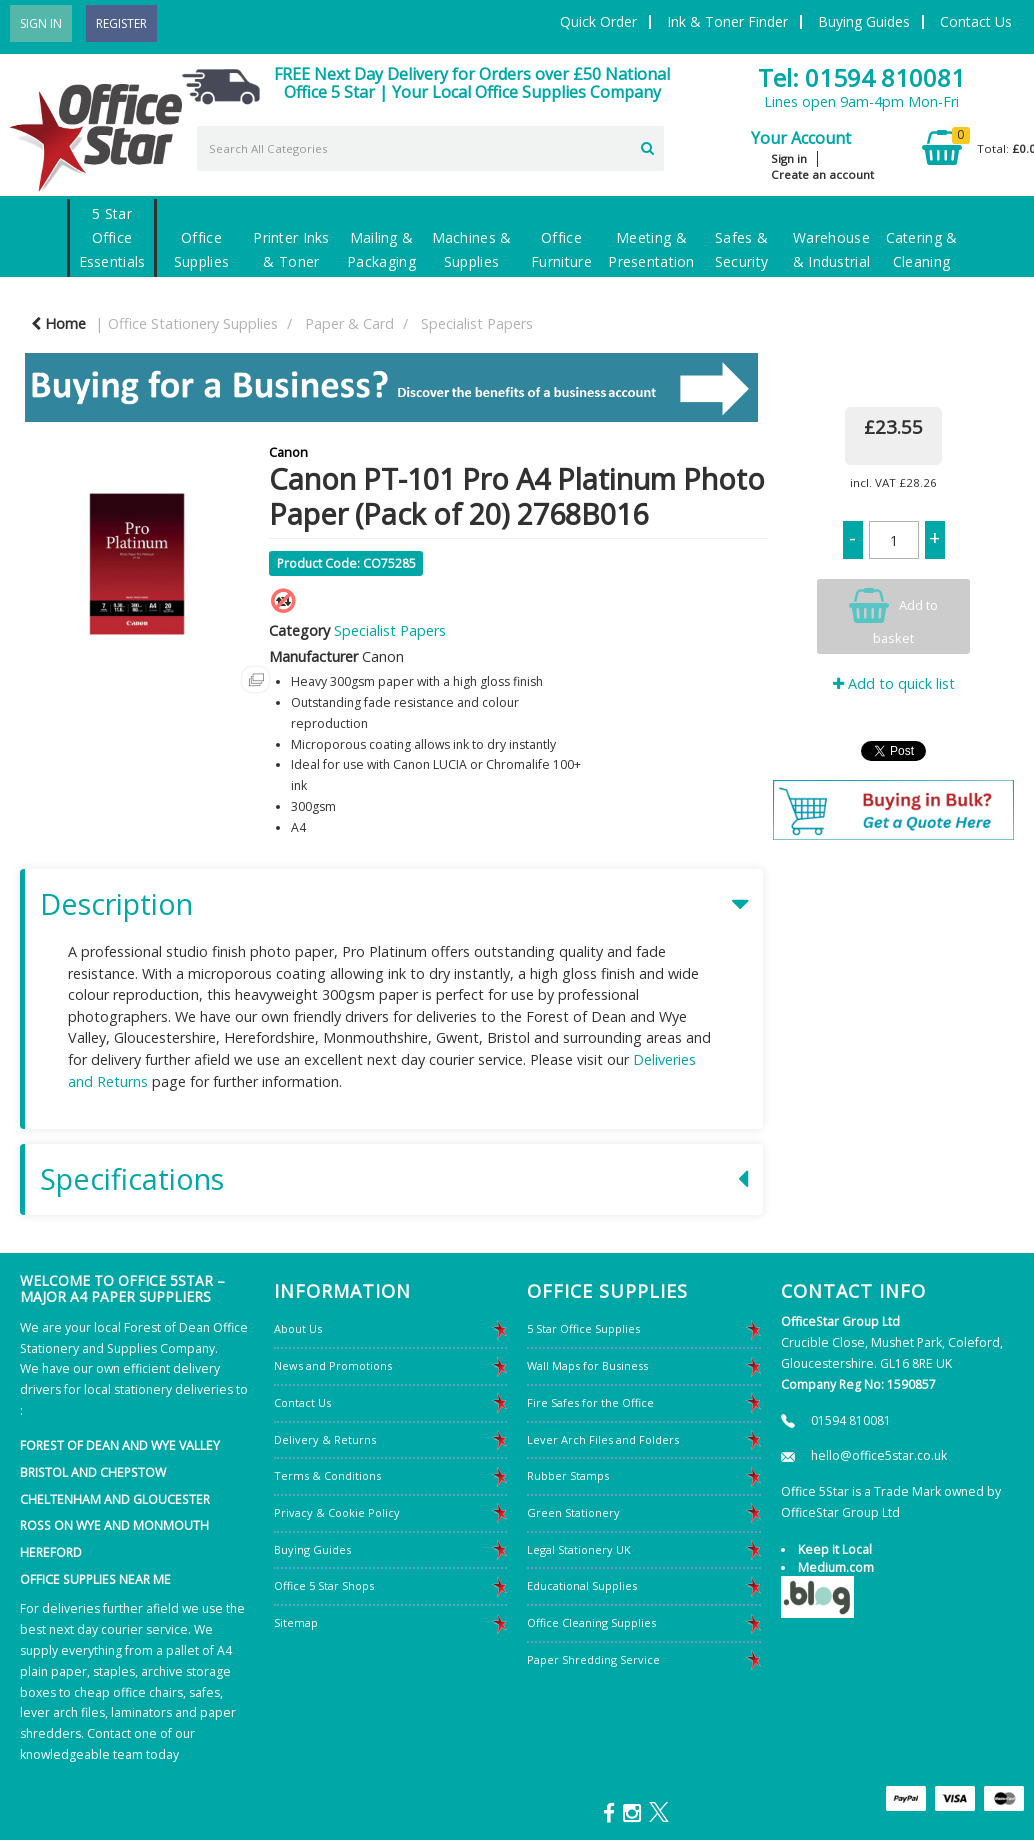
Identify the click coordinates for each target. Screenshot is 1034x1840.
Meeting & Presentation (651, 249)
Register (121, 23)
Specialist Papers (477, 323)
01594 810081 (851, 1420)
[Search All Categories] (430, 148)
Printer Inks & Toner (291, 249)
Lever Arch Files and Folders (603, 1439)
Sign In (41, 23)
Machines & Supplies (472, 249)
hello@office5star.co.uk (879, 1455)
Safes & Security (741, 249)
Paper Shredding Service (593, 1659)
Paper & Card (349, 323)
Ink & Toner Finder (727, 21)
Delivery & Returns (325, 1439)
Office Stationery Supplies (193, 323)
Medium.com (836, 1567)
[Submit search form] (647, 146)
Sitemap (296, 1622)
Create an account (822, 174)
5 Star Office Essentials (112, 237)
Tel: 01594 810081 (861, 77)
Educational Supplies (582, 1585)
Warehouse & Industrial (831, 249)
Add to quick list (894, 683)
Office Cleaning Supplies (591, 1622)
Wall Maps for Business (587, 1365)
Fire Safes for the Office (590, 1402)
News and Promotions (333, 1365)
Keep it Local (835, 1549)
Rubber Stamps (568, 1475)
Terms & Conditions (327, 1475)
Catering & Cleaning (922, 249)
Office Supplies (201, 249)
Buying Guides (864, 21)
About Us (298, 1328)
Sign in (789, 158)
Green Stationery (573, 1512)
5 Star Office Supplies (583, 1328)
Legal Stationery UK (579, 1549)
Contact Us (976, 21)
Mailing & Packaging (381, 249)
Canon (288, 452)
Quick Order (598, 21)
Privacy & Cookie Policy (337, 1512)
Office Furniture (561, 249)
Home (58, 323)
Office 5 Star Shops (324, 1585)
